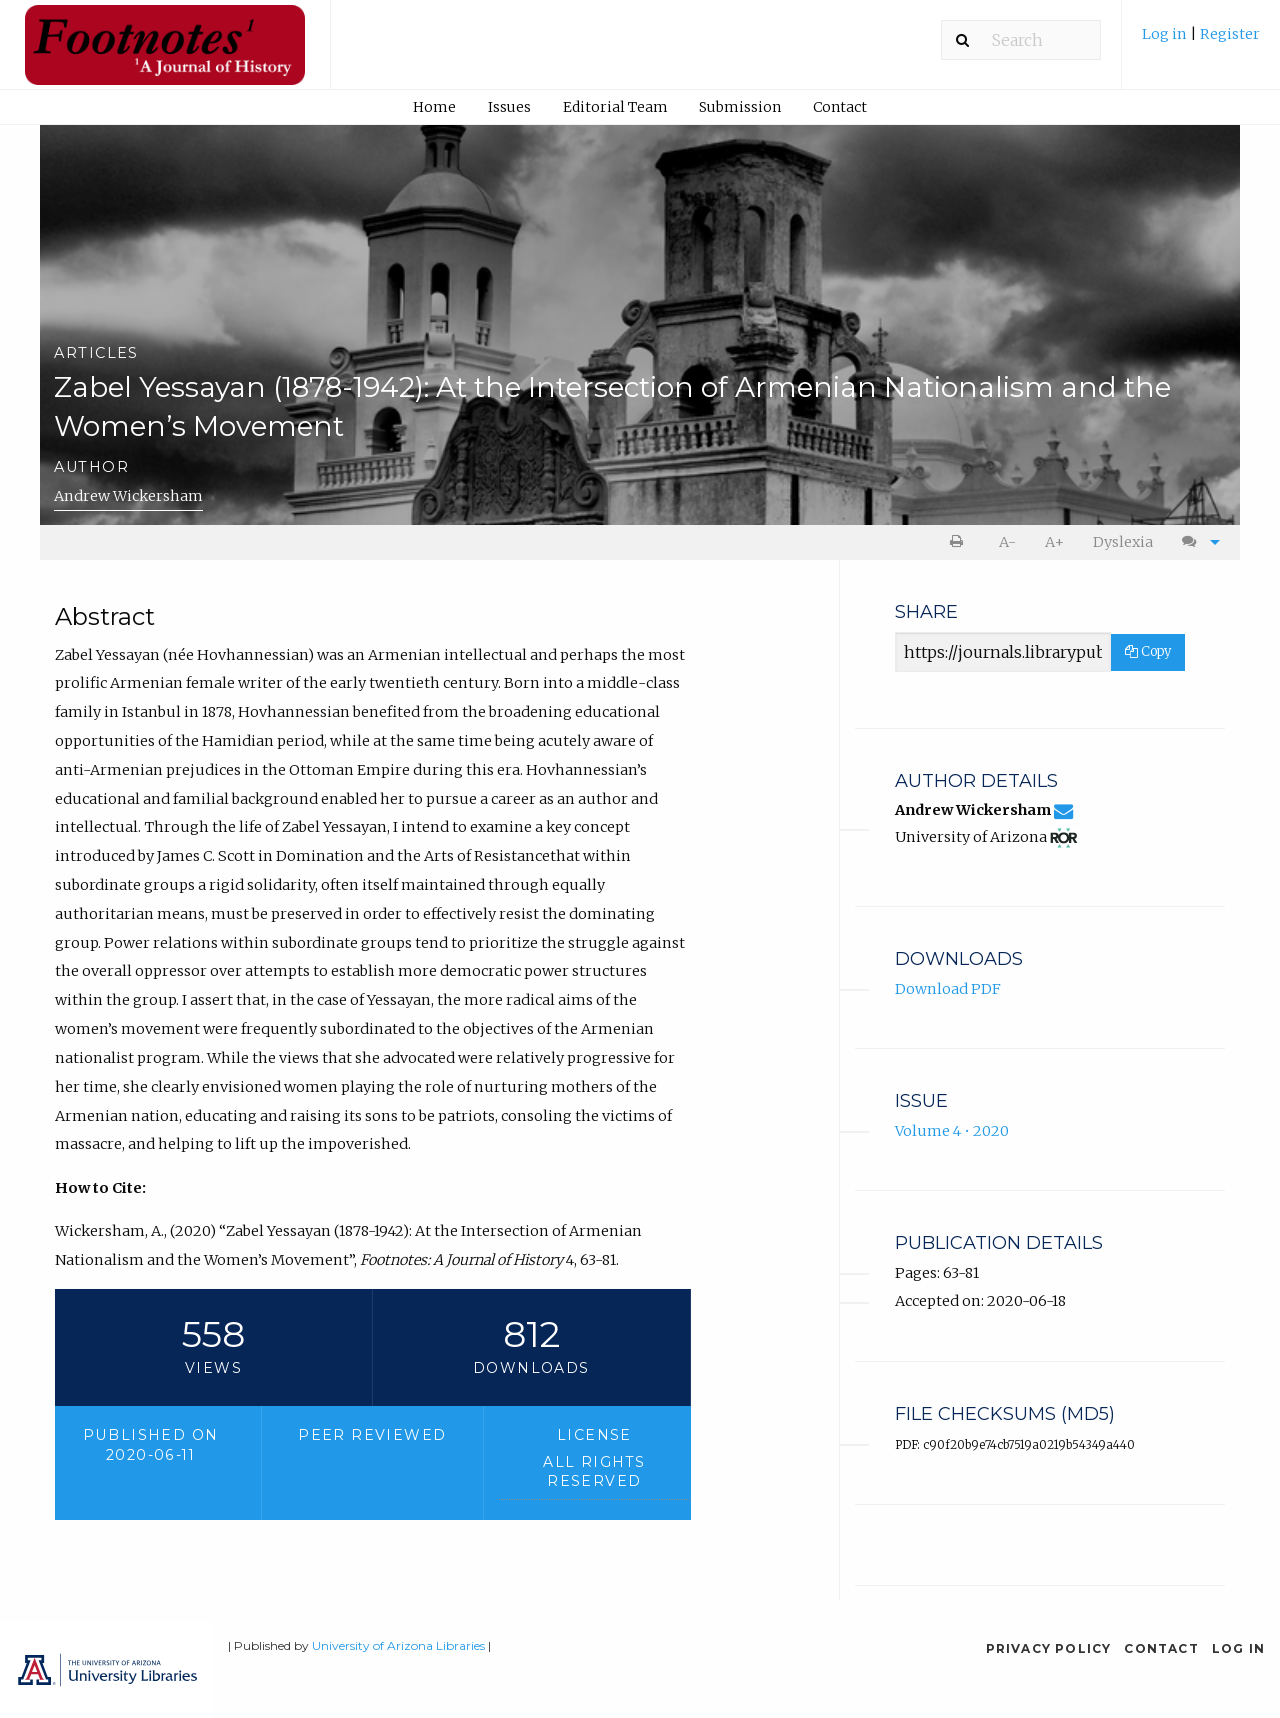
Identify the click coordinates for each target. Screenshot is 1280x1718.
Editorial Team (615, 107)
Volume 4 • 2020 (952, 1131)
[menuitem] (1201, 41)
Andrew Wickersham (128, 496)
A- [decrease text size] (1007, 542)
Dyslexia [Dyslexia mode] (1123, 542)
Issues (509, 107)
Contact (840, 107)
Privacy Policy (1049, 1648)
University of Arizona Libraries (398, 1645)
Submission (740, 107)
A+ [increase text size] (1054, 542)
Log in (1166, 34)
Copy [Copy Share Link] (1148, 651)
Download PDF (948, 989)
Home (434, 107)
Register (1230, 34)
